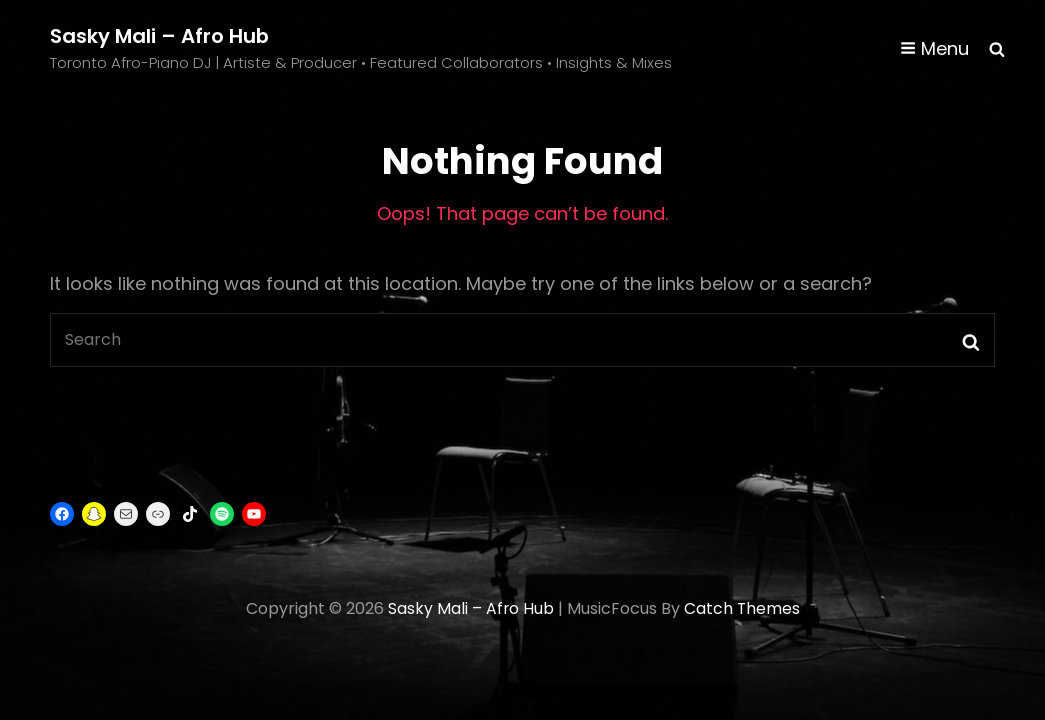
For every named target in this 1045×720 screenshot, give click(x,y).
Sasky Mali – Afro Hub (160, 36)
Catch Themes (742, 608)
